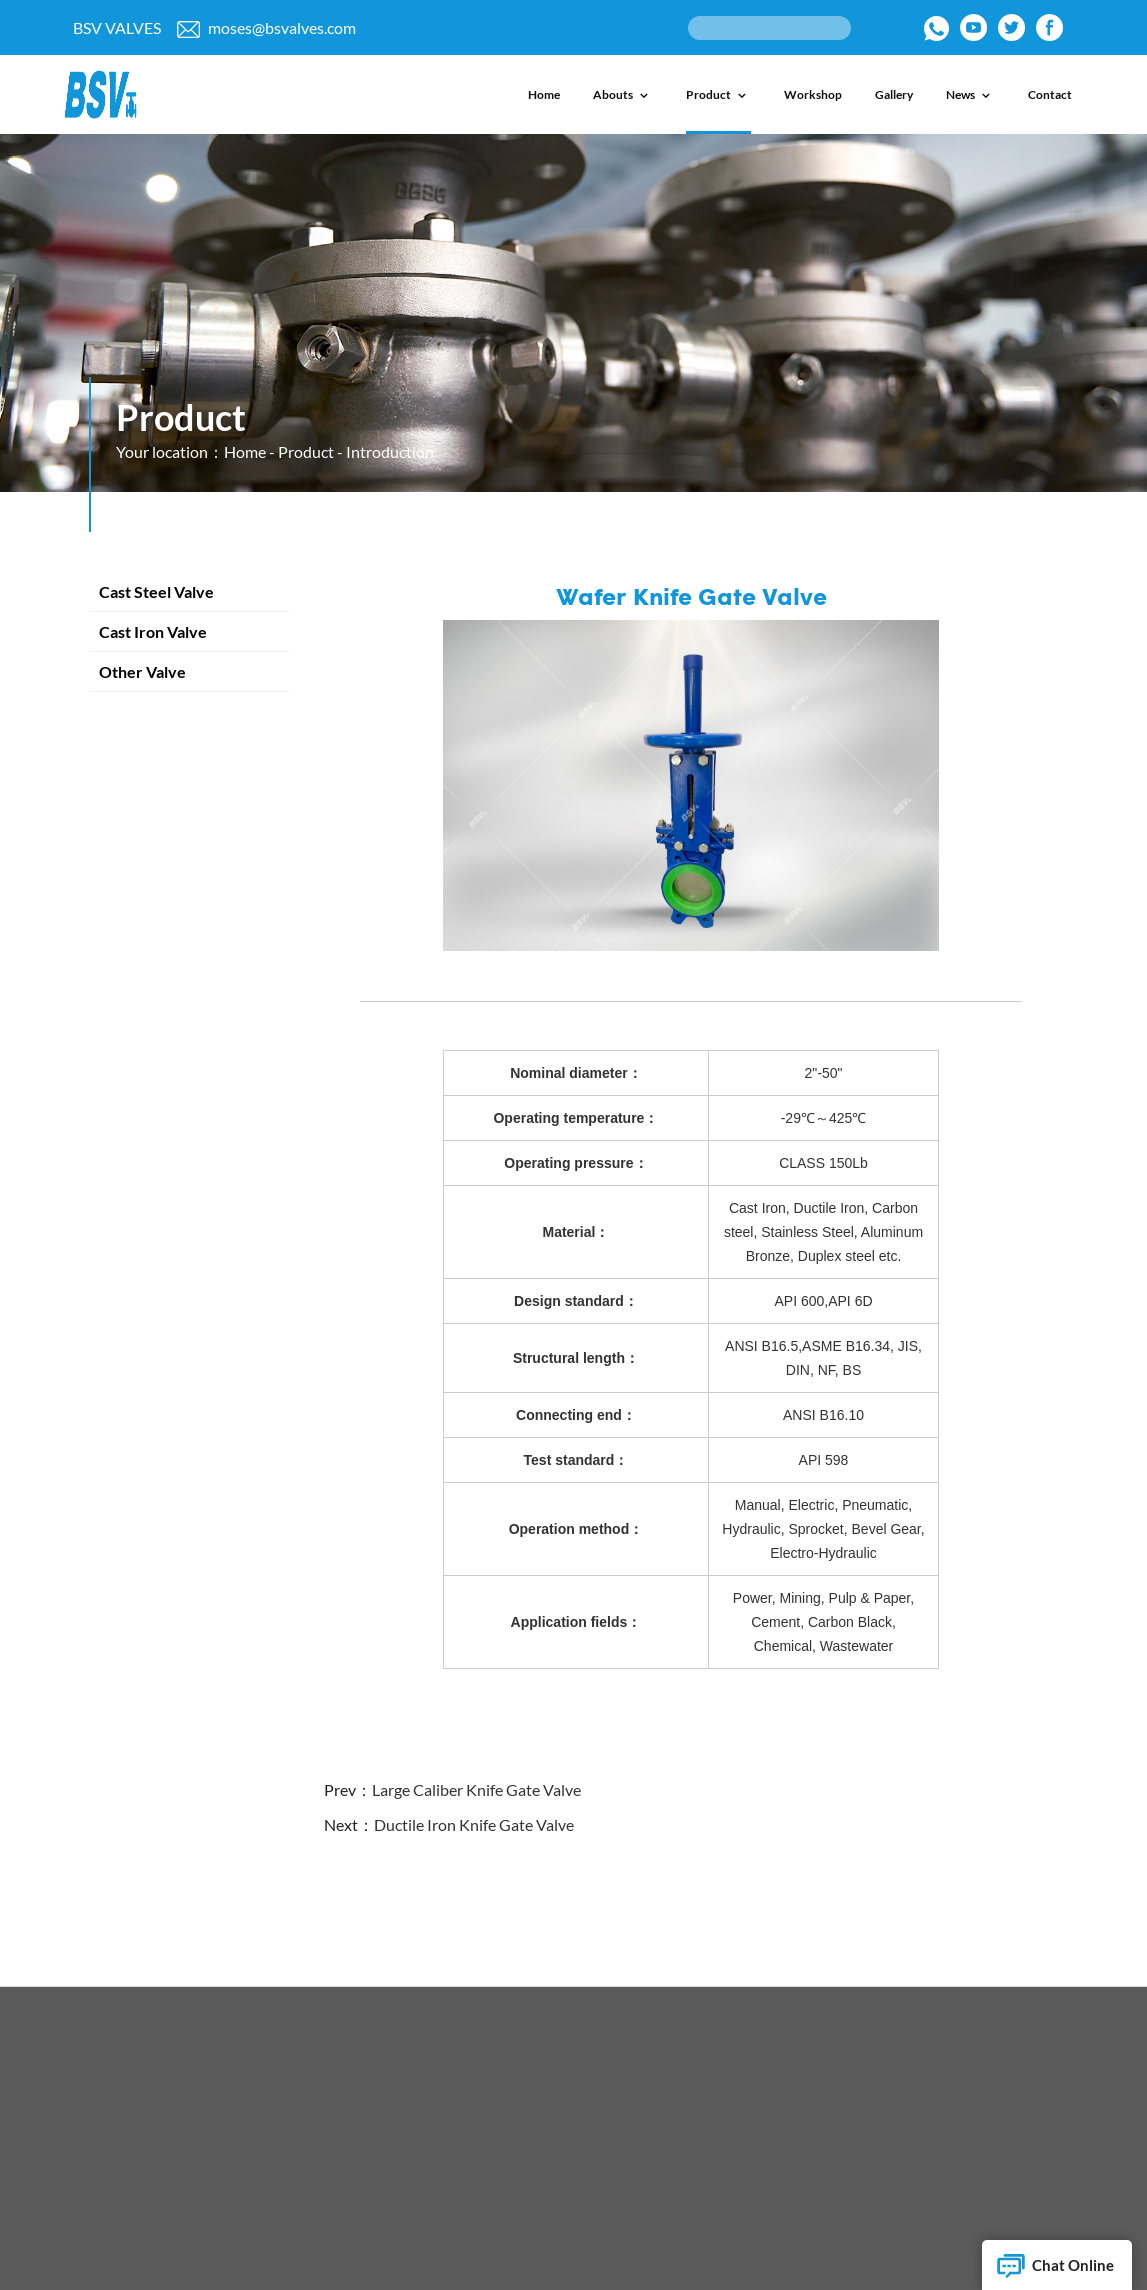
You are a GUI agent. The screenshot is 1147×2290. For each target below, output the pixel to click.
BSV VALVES (117, 27)
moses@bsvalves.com (266, 28)
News (970, 94)
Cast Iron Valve (153, 631)
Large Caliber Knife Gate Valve (476, 1789)
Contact (1050, 94)
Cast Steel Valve (156, 591)
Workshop (813, 94)
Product (718, 94)
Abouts (623, 94)
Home (544, 94)
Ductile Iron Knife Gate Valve (474, 1824)
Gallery (894, 94)
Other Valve (142, 671)
